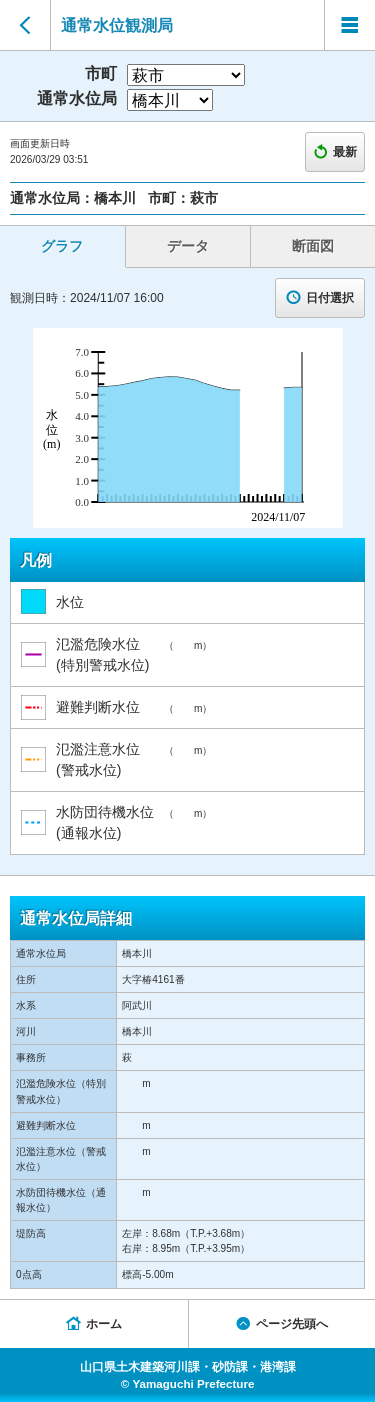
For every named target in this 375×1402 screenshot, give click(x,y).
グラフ (62, 246)
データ (188, 246)
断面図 (313, 246)
